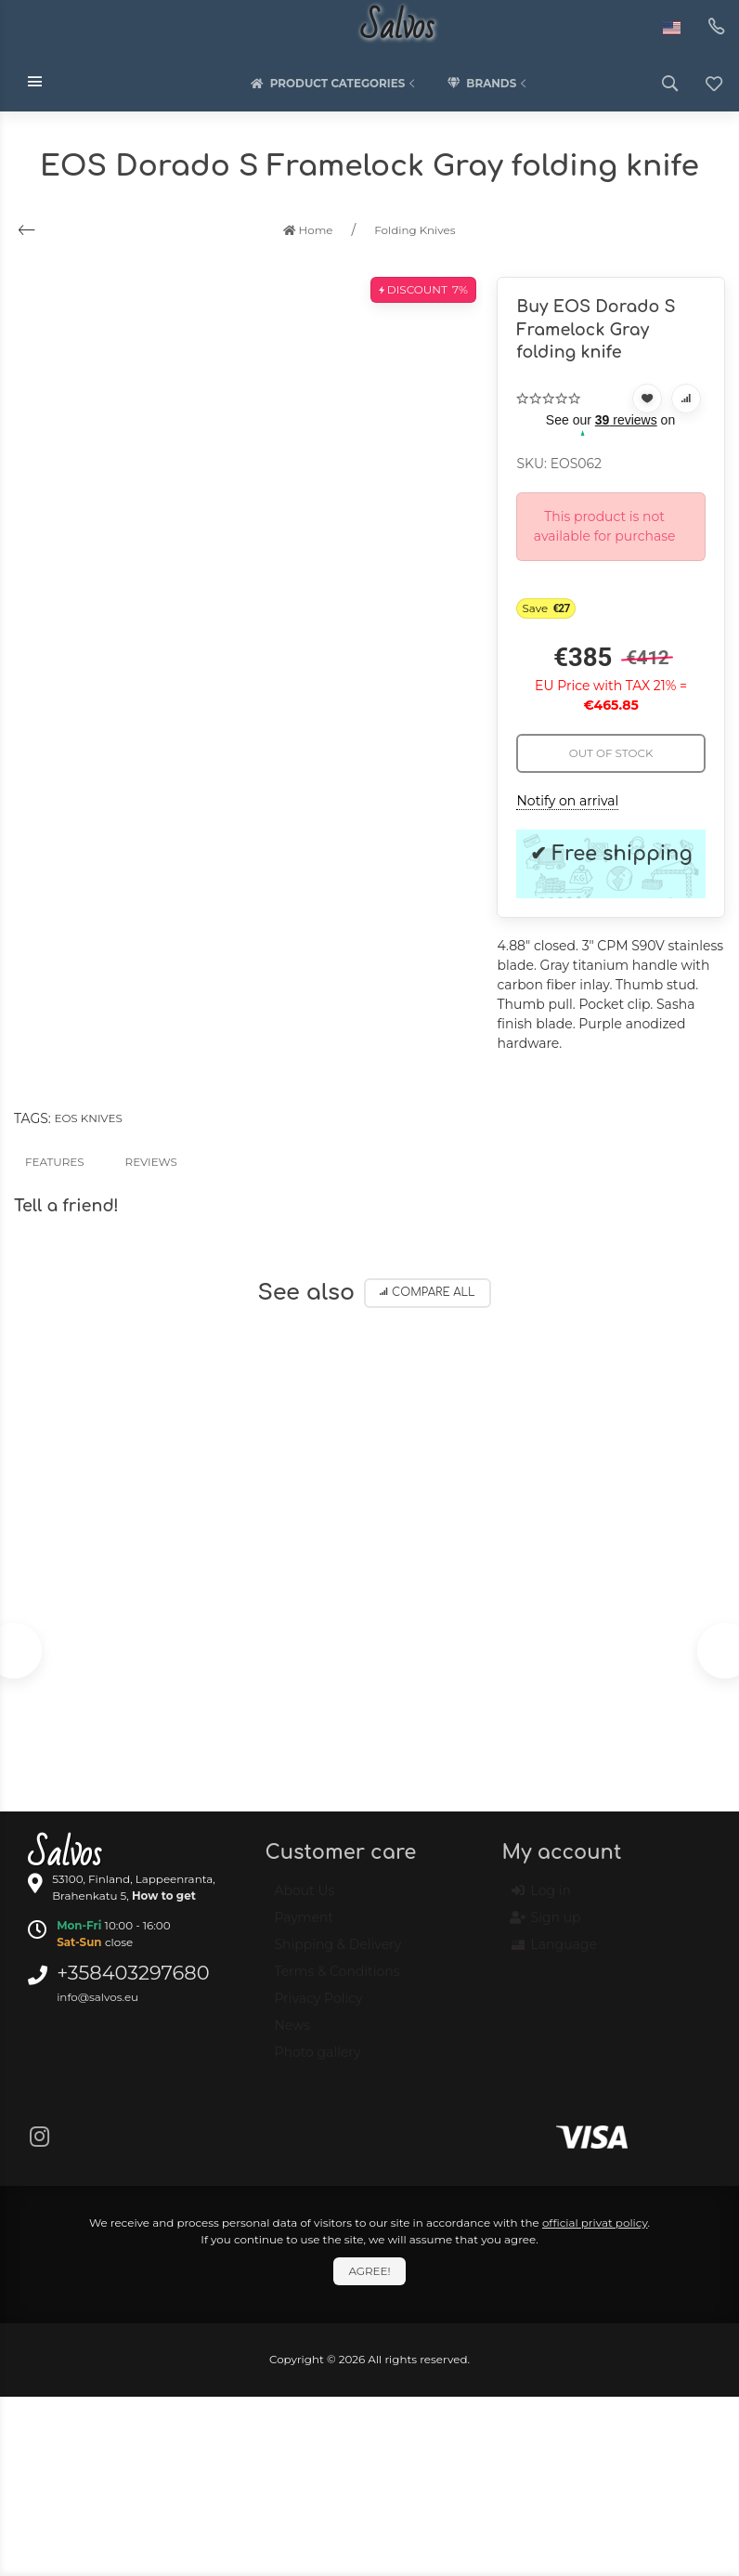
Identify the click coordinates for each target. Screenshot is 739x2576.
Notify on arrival (567, 800)
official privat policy (595, 2222)
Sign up (546, 1925)
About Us (304, 1898)
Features (54, 1162)
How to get (164, 1896)
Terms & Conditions (336, 1979)
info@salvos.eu (97, 1997)
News (292, 2033)
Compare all (427, 1293)
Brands (488, 83)
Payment (303, 1925)
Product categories (335, 83)
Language (554, 1952)
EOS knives (88, 1118)
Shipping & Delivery (337, 1952)
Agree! (369, 2271)
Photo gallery (317, 2060)
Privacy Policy (318, 2006)
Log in (541, 1899)
